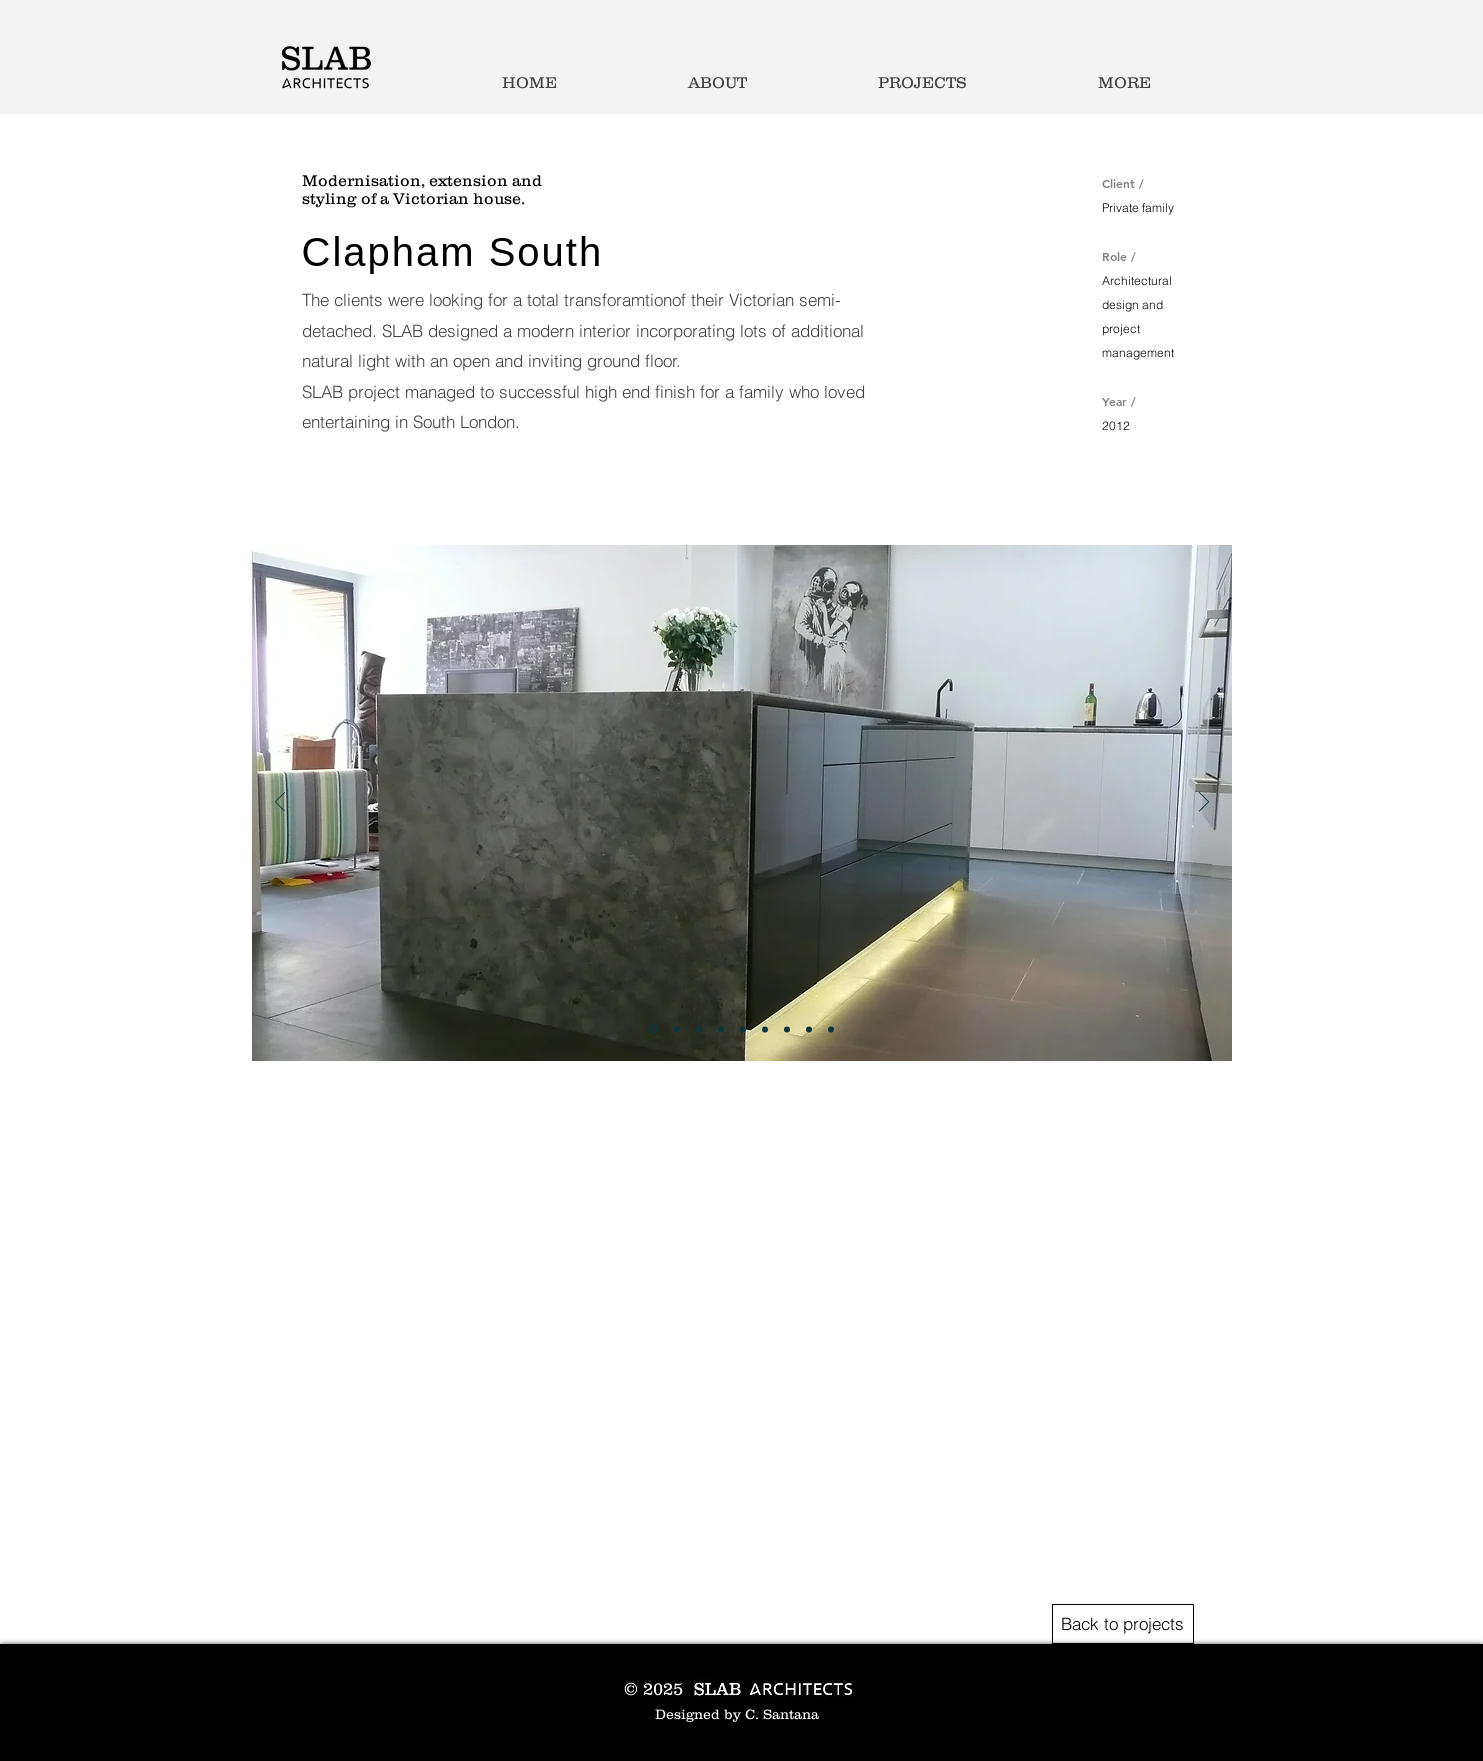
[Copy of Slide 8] (831, 1029)
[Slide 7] (787, 1029)
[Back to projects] (1123, 1624)
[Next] (1204, 803)
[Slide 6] (765, 1029)
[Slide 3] (699, 1029)
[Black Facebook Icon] (1074, 1674)
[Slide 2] (677, 1029)
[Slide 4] (721, 1029)
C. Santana (782, 1714)
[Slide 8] (809, 1029)
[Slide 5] (743, 1029)
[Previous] (280, 803)
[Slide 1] (653, 1029)
